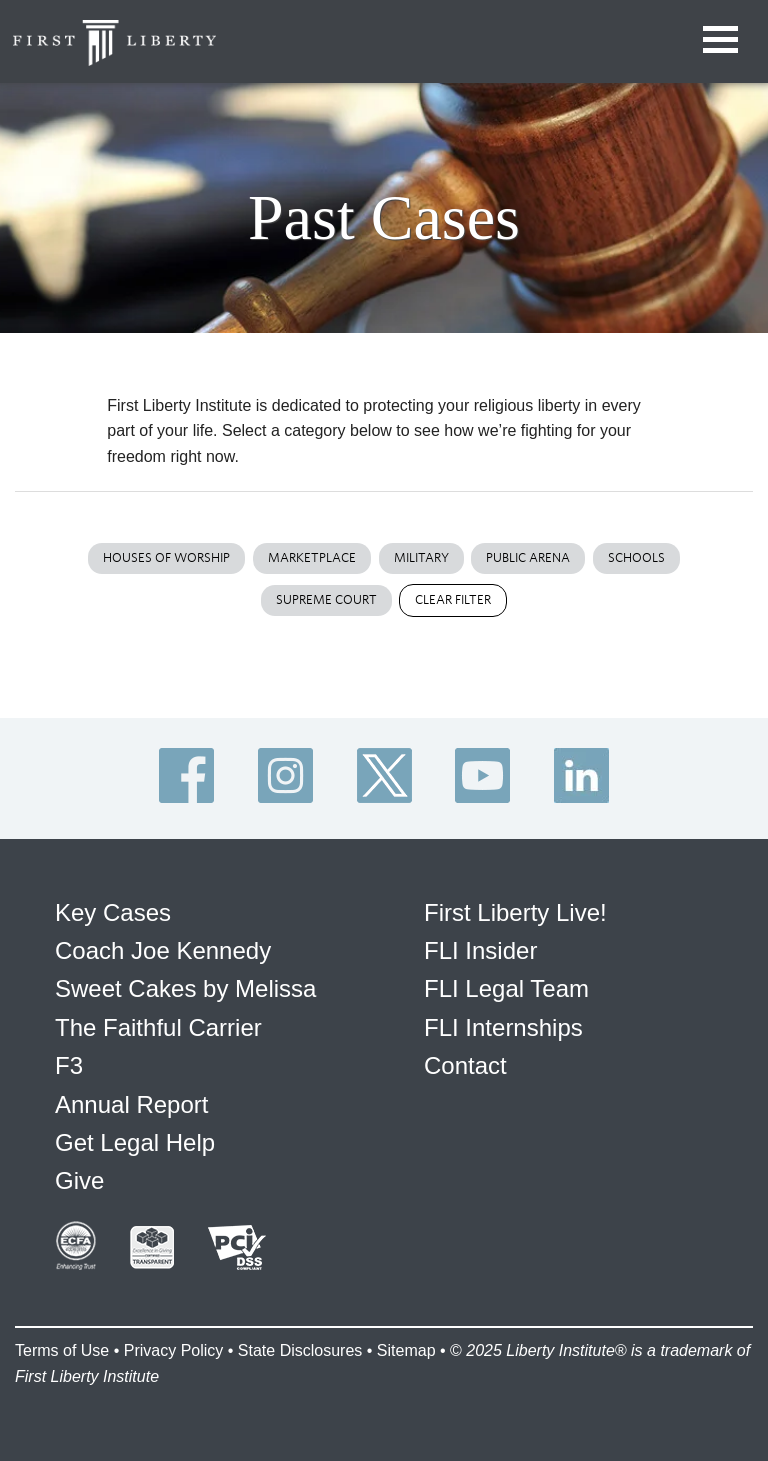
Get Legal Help (135, 1142)
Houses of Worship (166, 557)
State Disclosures (300, 1350)
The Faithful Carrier (158, 1027)
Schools (636, 557)
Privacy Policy (174, 1350)
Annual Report (131, 1104)
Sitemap (406, 1350)
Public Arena (528, 557)
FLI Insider (480, 950)
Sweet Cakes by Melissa (185, 988)
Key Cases (113, 912)
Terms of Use (62, 1350)
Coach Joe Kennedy (163, 950)
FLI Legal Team (506, 988)
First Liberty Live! (515, 912)
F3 (69, 1065)
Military (421, 557)
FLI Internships (503, 1027)
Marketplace (312, 557)
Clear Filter (453, 599)
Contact (465, 1065)
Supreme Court (326, 599)
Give (79, 1180)
